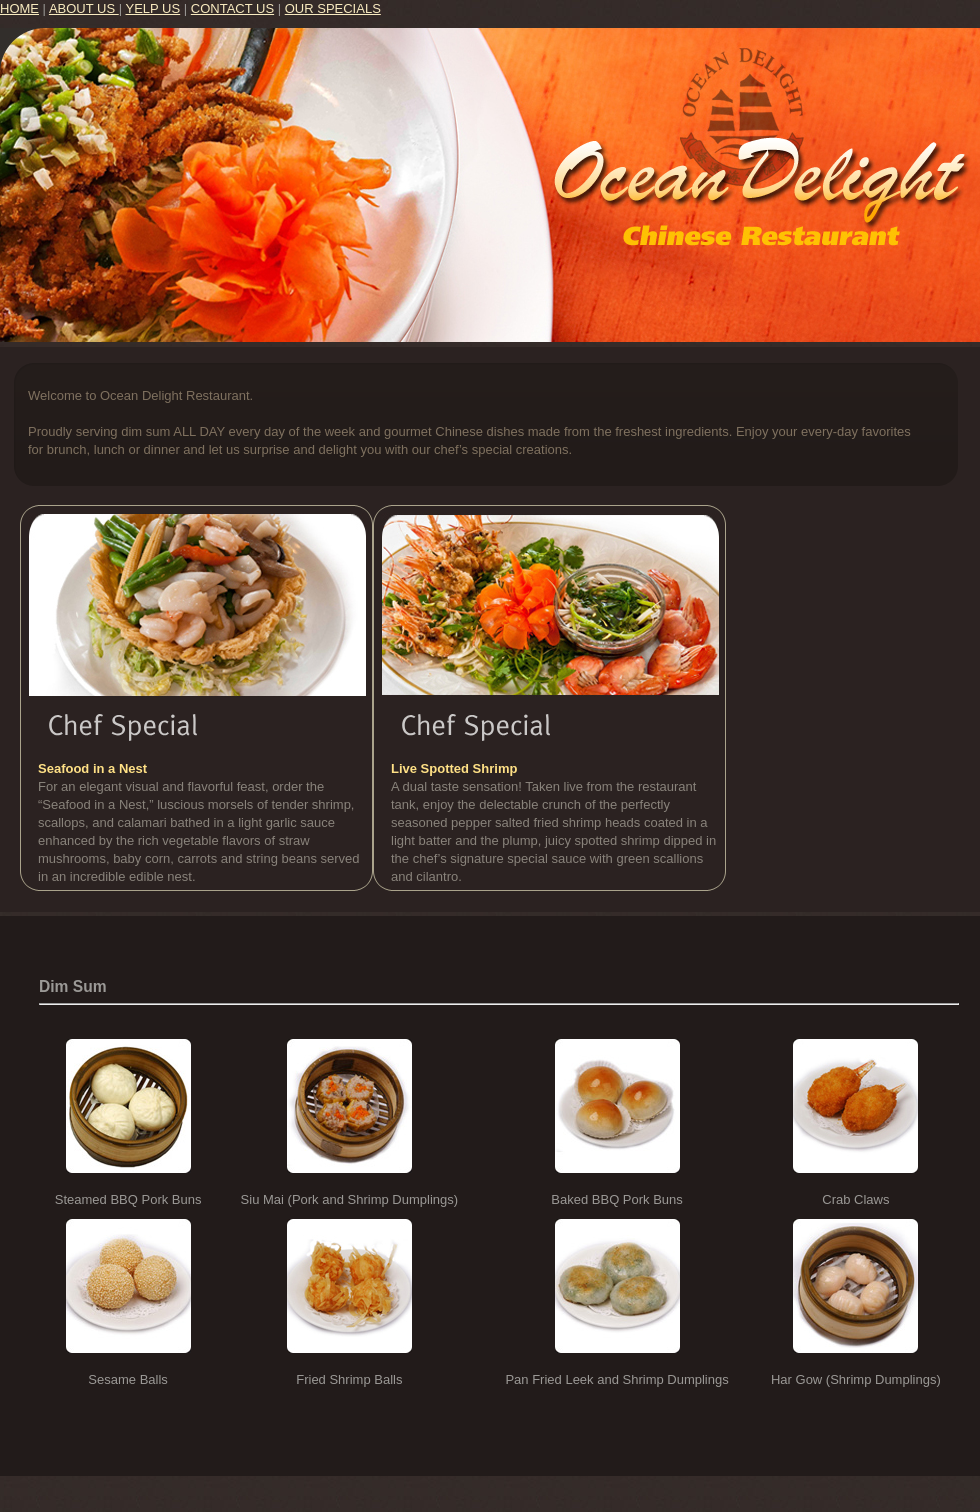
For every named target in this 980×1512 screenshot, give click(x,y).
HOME (19, 8)
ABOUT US (84, 8)
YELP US (153, 8)
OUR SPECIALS (333, 8)
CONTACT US (232, 8)
